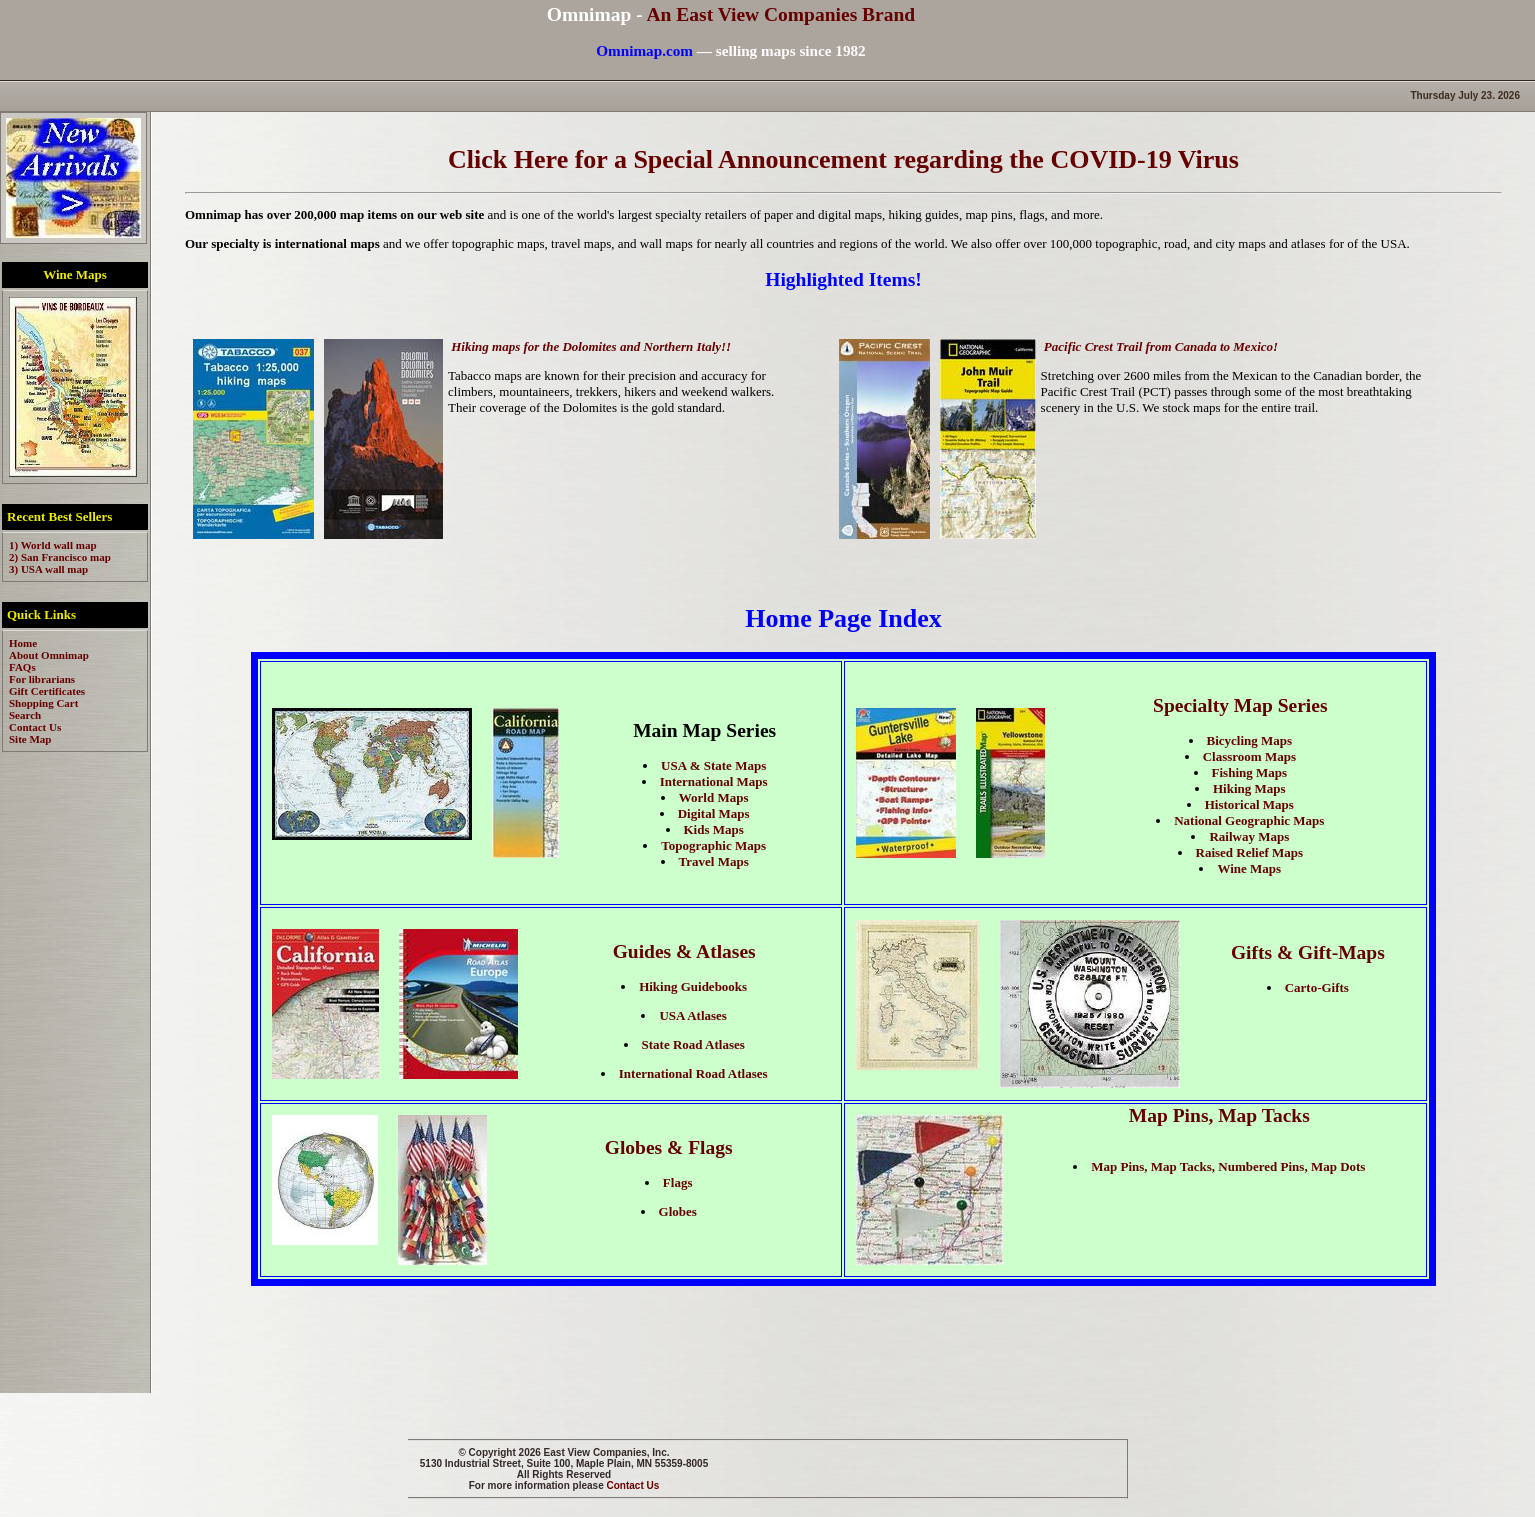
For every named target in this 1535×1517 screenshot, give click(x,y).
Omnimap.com (644, 50)
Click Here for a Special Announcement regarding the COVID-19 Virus (843, 159)
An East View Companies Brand (780, 14)
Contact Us (633, 1485)
